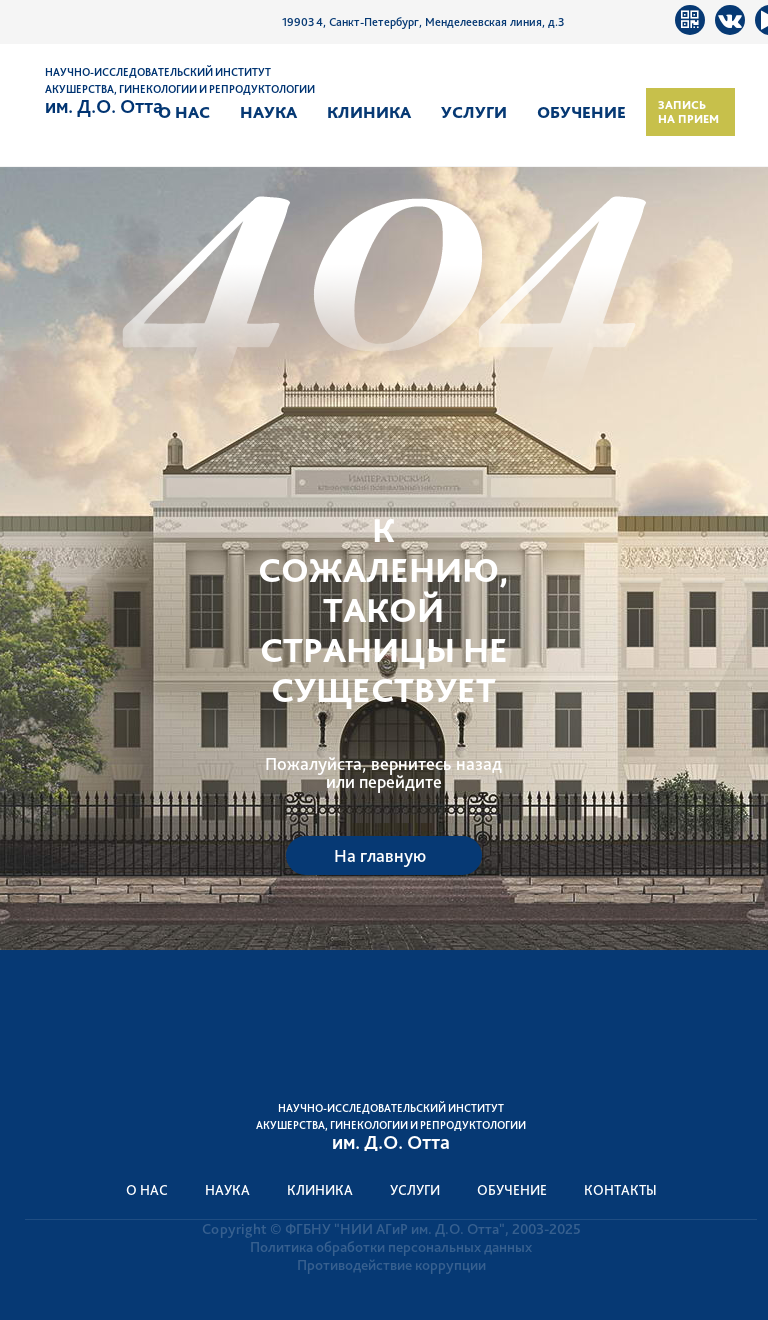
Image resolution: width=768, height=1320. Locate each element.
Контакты (620, 1190)
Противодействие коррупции (391, 1265)
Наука (268, 112)
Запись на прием (688, 112)
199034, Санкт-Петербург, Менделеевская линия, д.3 (423, 22)
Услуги (474, 112)
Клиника (369, 112)
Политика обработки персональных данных (391, 1247)
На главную (380, 855)
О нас (184, 112)
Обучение (581, 112)
